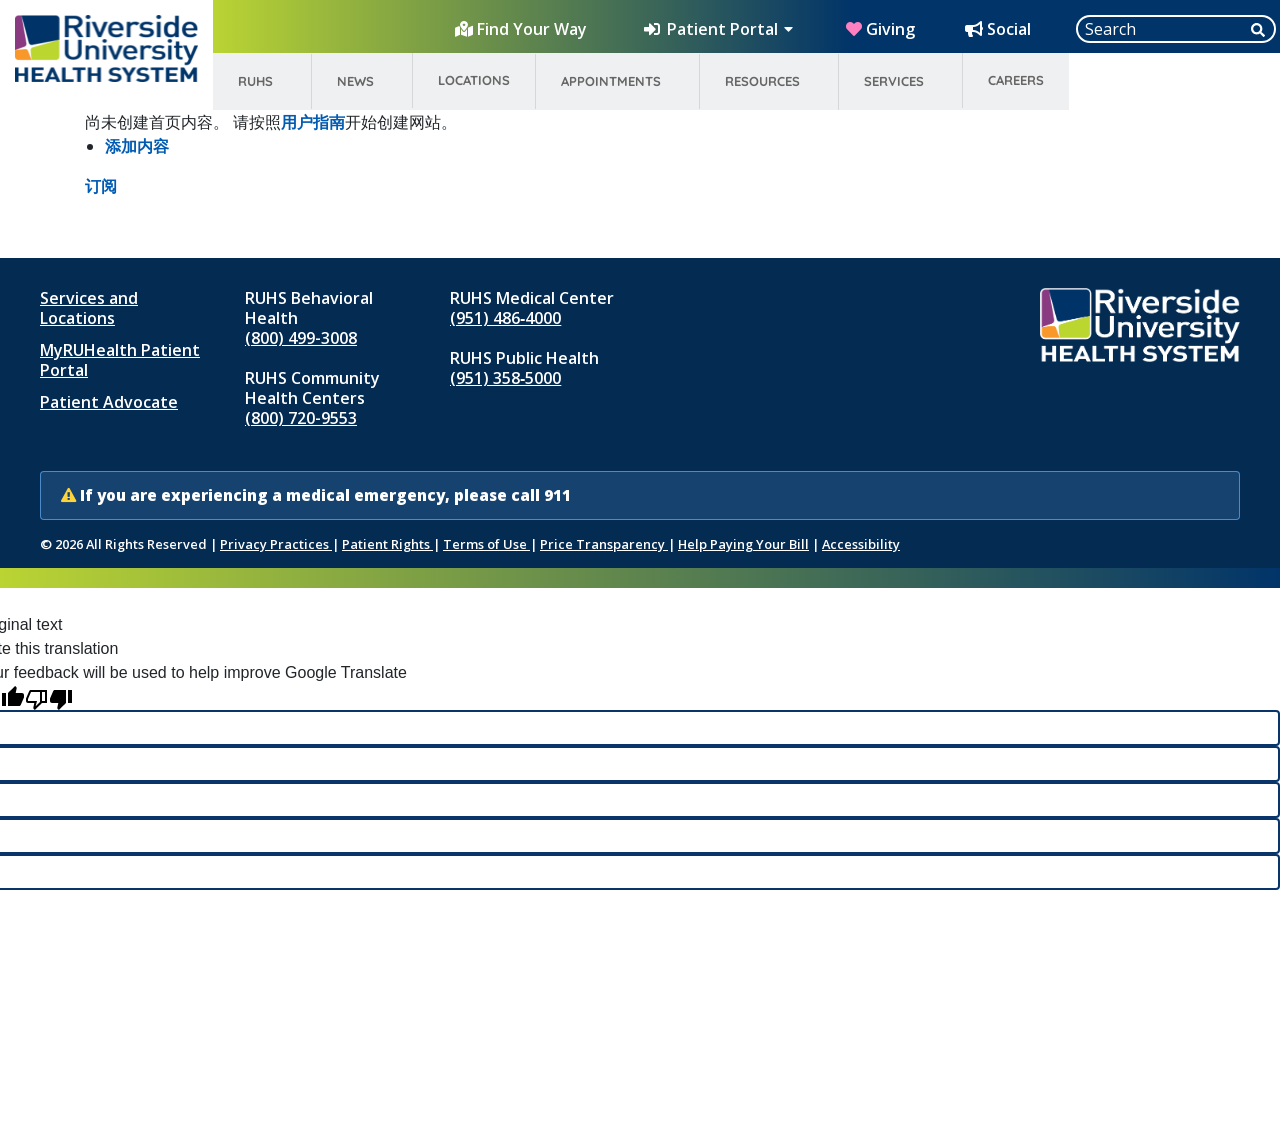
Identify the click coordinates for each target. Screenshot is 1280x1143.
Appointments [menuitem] (611, 81)
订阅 (101, 186)
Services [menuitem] (894, 81)
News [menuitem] (355, 81)
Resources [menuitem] (762, 81)
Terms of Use (486, 544)
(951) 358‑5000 (505, 378)
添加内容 (137, 146)
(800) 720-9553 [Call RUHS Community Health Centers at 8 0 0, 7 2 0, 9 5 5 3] (301, 418)
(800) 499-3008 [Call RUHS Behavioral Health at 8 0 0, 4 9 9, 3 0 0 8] (301, 338)
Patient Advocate (109, 402)
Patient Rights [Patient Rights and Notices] (387, 544)
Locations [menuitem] (474, 80)
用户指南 (313, 122)
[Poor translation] (49, 697)
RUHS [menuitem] (255, 81)
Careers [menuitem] (1016, 80)
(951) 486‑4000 (505, 318)
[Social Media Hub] (1000, 29)
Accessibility (861, 544)
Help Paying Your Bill (743, 544)
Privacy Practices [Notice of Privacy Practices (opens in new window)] (276, 544)
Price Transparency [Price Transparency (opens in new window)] (604, 544)
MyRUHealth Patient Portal (120, 360)
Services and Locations (89, 308)
